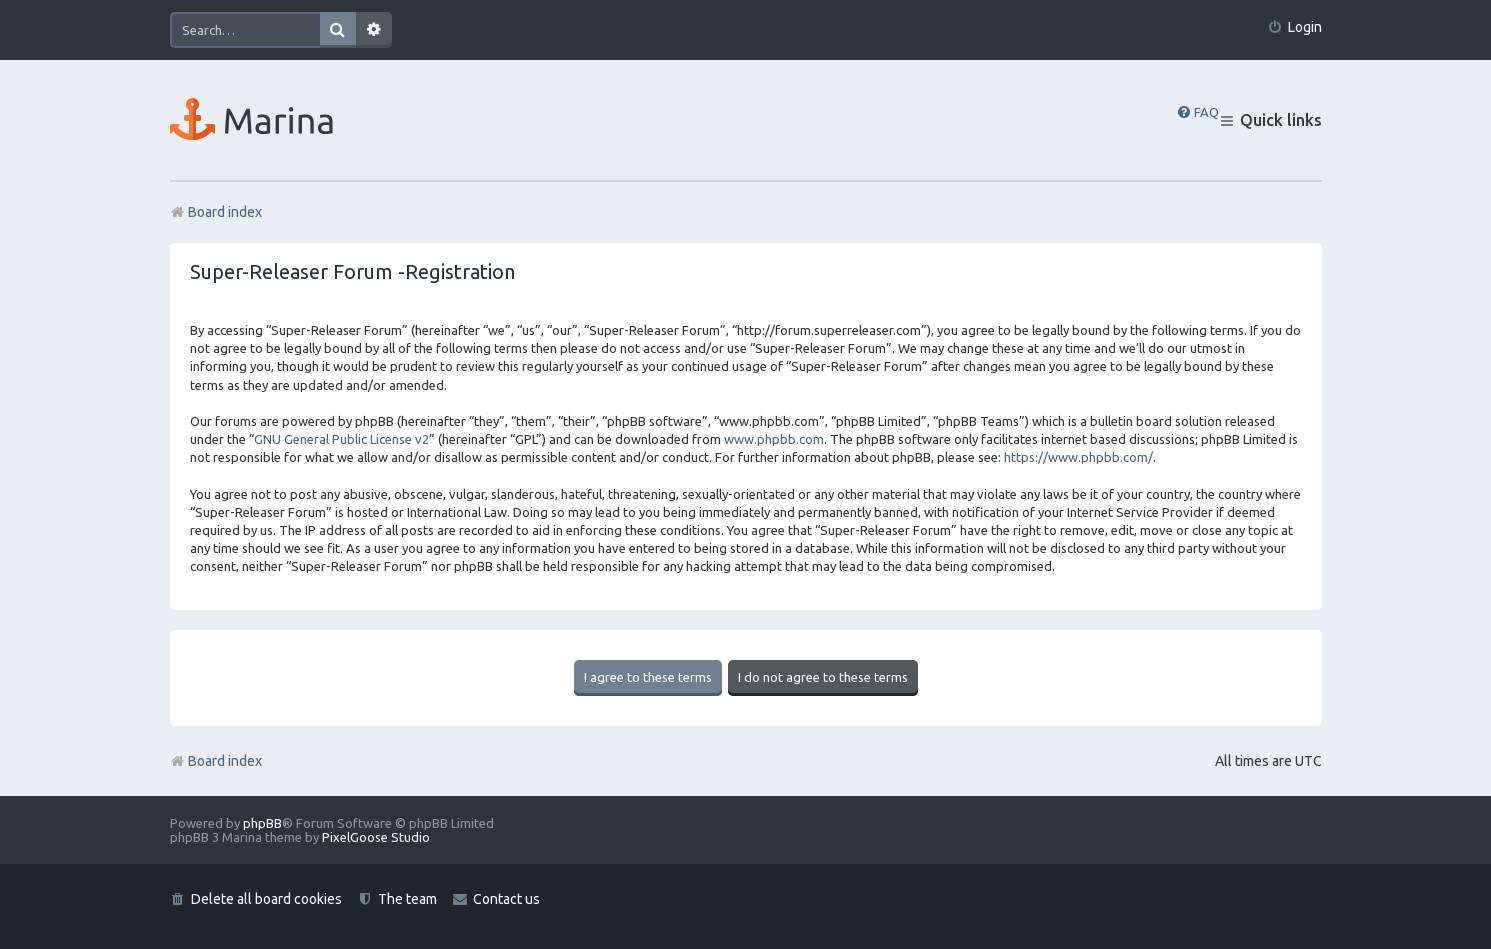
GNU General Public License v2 (341, 439)
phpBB (262, 823)
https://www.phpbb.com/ (1078, 457)
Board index (216, 761)
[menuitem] (1294, 27)
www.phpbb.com (774, 439)
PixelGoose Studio (376, 837)
